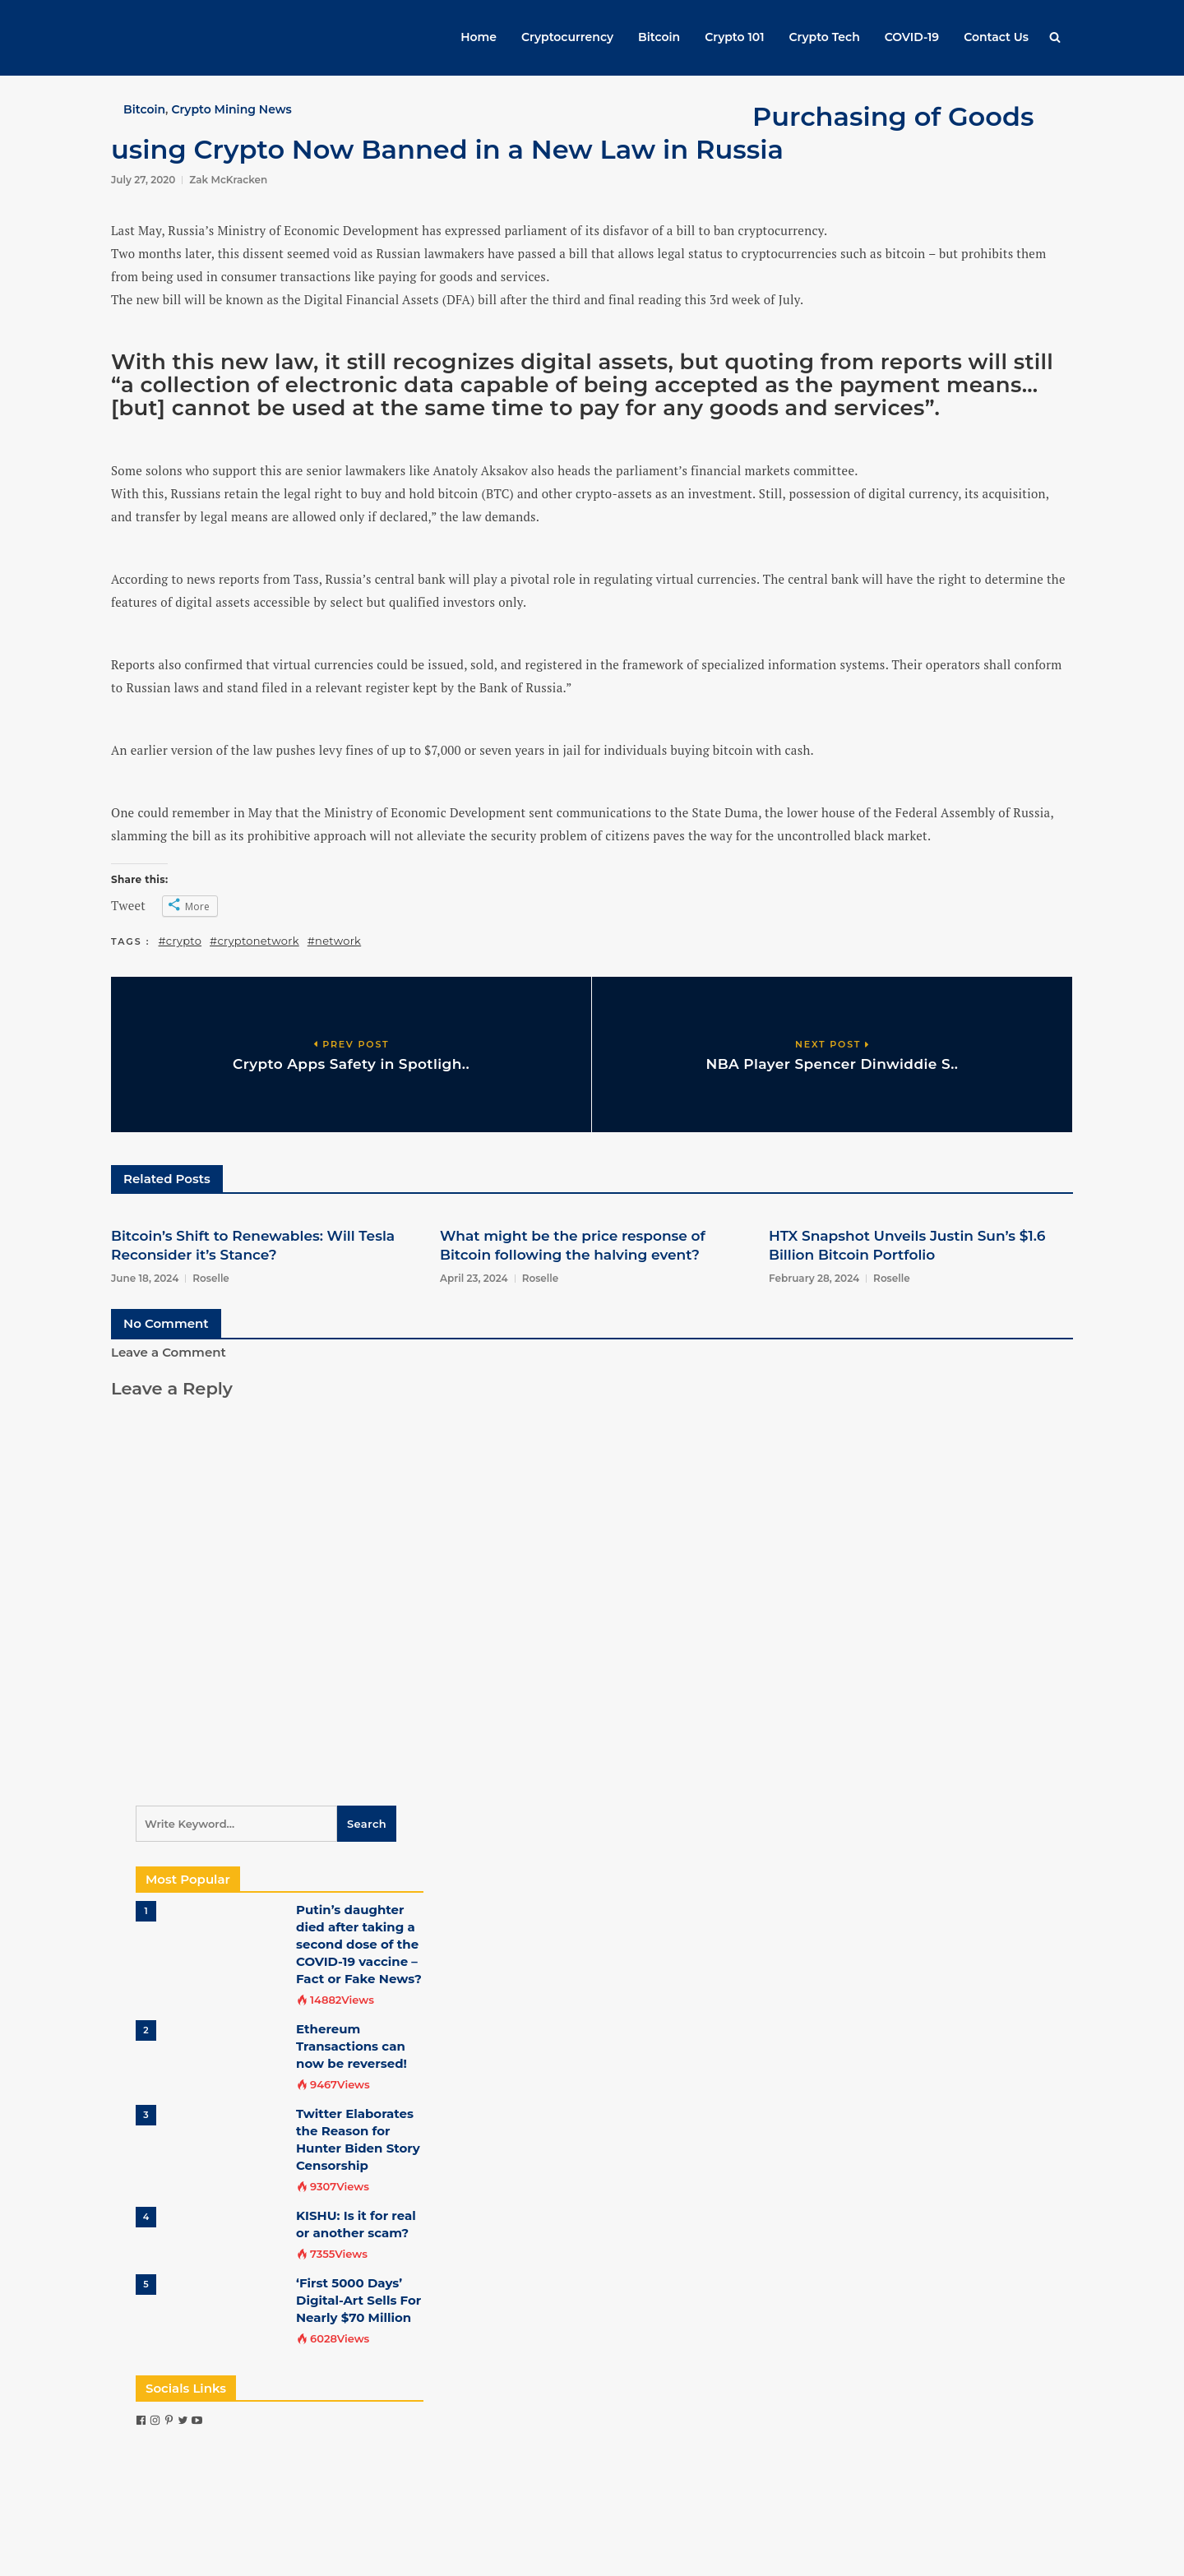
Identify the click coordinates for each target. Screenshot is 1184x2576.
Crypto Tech (824, 37)
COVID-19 (912, 37)
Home (478, 37)
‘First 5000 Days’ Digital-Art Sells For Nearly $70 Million (358, 2300)
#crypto (180, 940)
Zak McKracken (228, 179)
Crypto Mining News (231, 109)
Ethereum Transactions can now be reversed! (351, 2046)
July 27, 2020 (143, 179)
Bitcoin (659, 37)
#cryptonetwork (254, 940)
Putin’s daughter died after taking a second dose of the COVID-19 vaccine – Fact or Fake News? (359, 1944)
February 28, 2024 (814, 1278)
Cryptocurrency (567, 37)
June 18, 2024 (144, 1278)
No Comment (166, 1323)
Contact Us (996, 37)
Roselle (210, 1278)
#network (334, 940)
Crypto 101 (734, 37)
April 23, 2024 (474, 1278)
